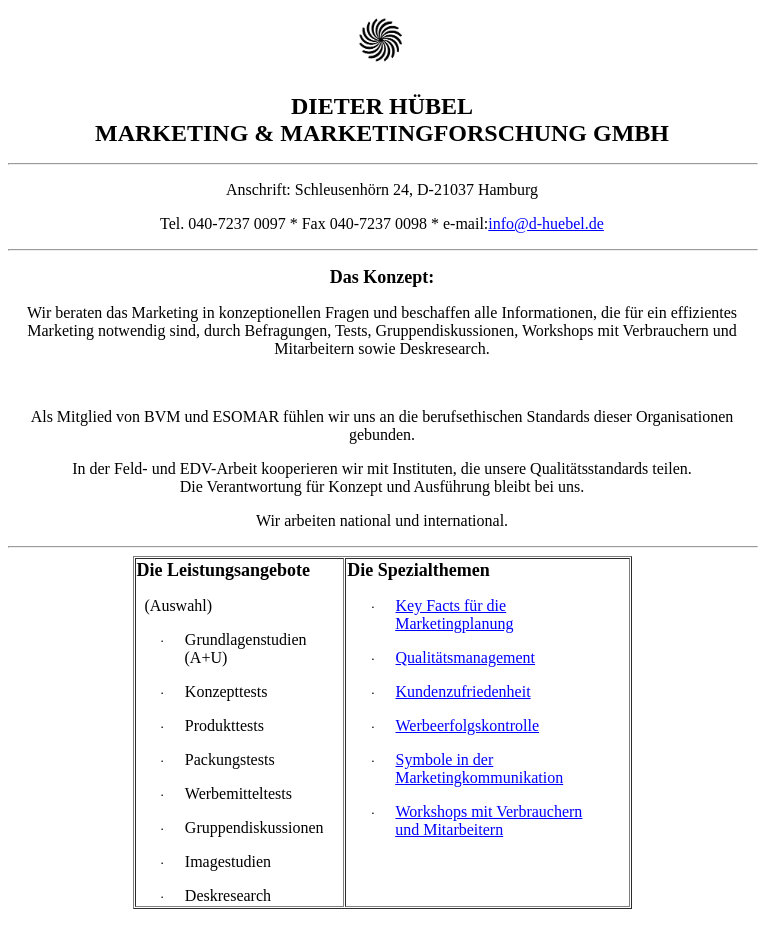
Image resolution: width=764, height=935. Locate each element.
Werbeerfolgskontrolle (468, 725)
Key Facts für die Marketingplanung (454, 614)
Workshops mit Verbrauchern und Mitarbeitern (488, 820)
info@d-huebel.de (546, 223)
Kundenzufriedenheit (463, 691)
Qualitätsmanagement (466, 657)
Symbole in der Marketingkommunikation (479, 768)
